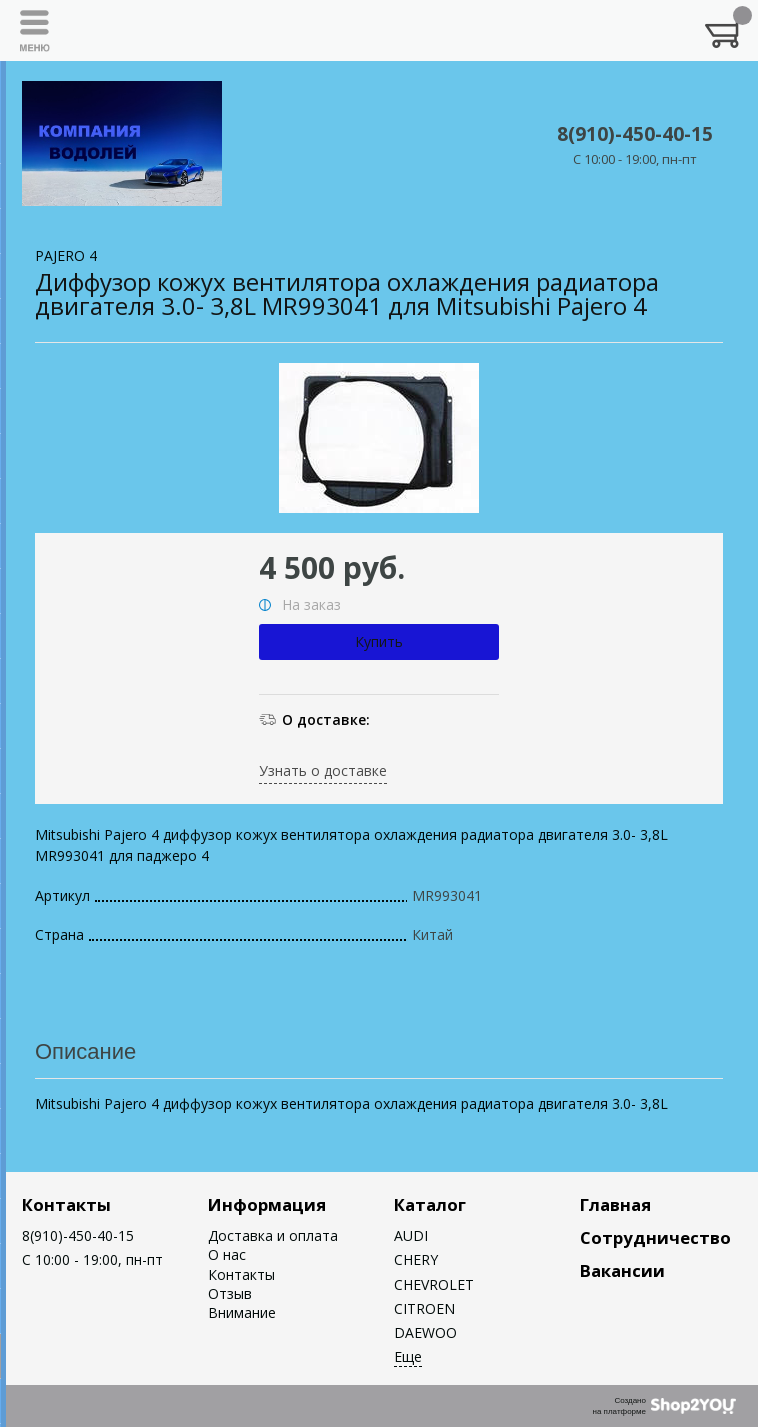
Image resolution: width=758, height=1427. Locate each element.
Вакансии (622, 1270)
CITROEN (424, 1308)
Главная (615, 1204)
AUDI (411, 1235)
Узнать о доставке (323, 770)
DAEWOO (425, 1332)
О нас (227, 1254)
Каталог (430, 1204)
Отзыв (230, 1293)
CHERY (416, 1259)
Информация (267, 1204)
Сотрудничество (655, 1237)
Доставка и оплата (273, 1235)
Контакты (66, 1204)
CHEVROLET (434, 1284)
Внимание (242, 1312)
